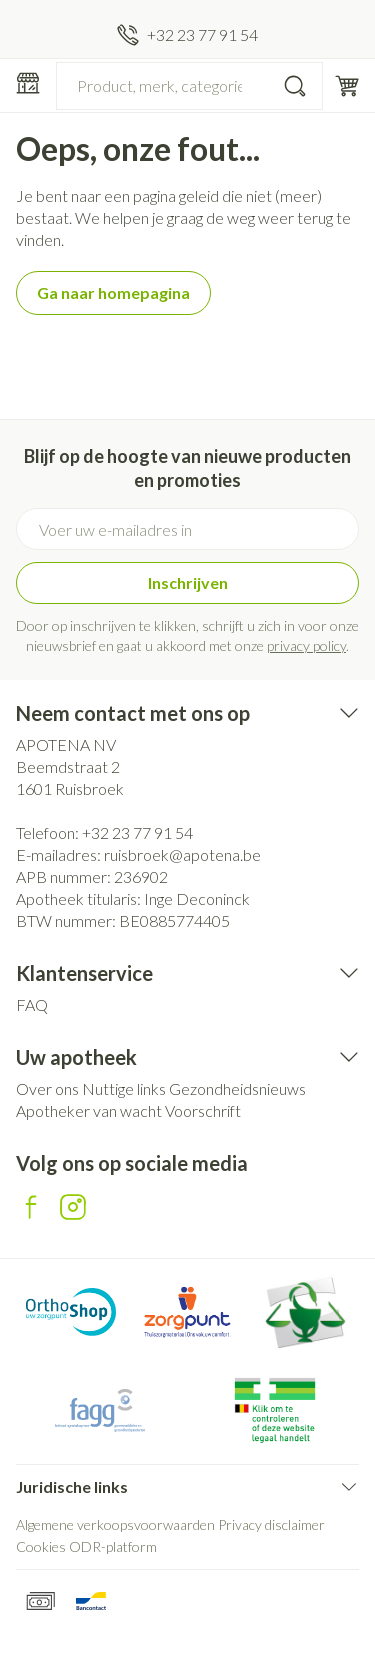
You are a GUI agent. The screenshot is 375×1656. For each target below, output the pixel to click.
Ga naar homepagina (113, 292)
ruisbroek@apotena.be (182, 854)
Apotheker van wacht (89, 1110)
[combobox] (189, 86)
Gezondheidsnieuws (237, 1088)
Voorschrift (203, 1110)
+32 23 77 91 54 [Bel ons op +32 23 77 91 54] (137, 832)
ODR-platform (113, 1546)
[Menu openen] (28, 83)
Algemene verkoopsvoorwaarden (115, 1524)
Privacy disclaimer (271, 1524)
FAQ (32, 1004)
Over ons (47, 1088)
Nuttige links (124, 1088)
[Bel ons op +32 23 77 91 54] (187, 35)
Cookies (41, 1546)
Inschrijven (188, 582)
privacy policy (306, 645)
